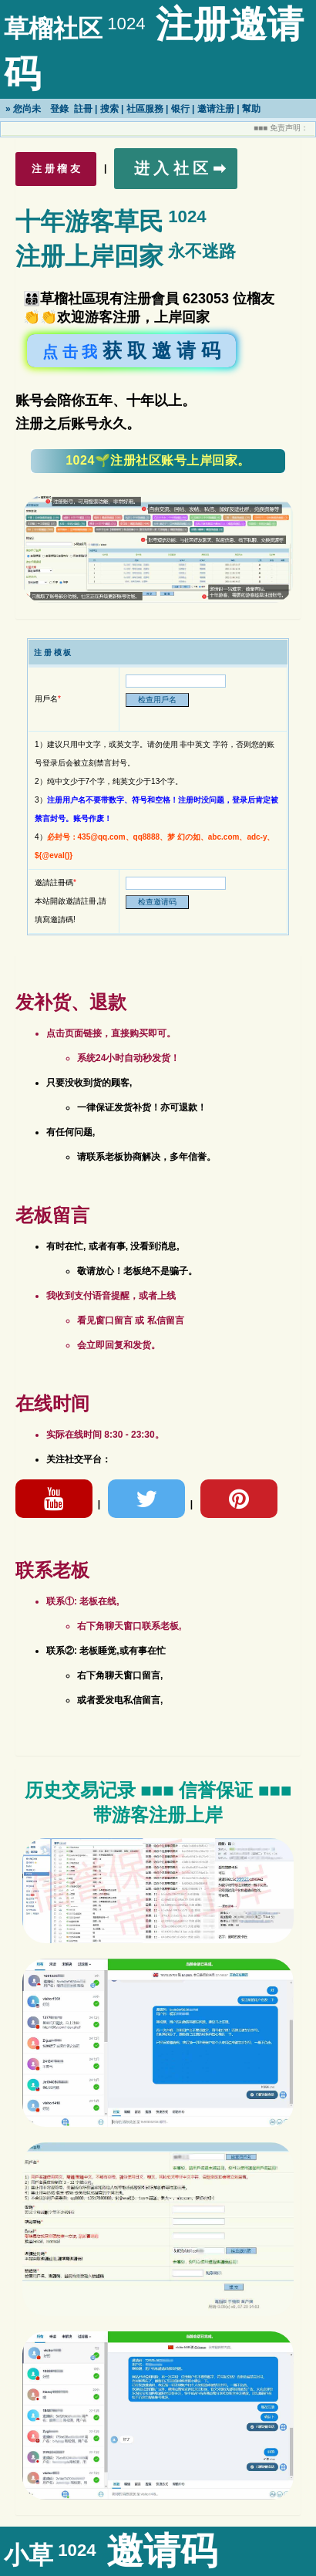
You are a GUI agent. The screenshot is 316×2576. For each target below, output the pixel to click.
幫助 (251, 108)
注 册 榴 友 (56, 168)
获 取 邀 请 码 (131, 350)
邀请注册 (215, 108)
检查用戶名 (157, 699)
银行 (180, 108)
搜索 (109, 108)
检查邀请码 (157, 902)
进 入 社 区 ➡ (180, 168)
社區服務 (144, 108)
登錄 (59, 108)
